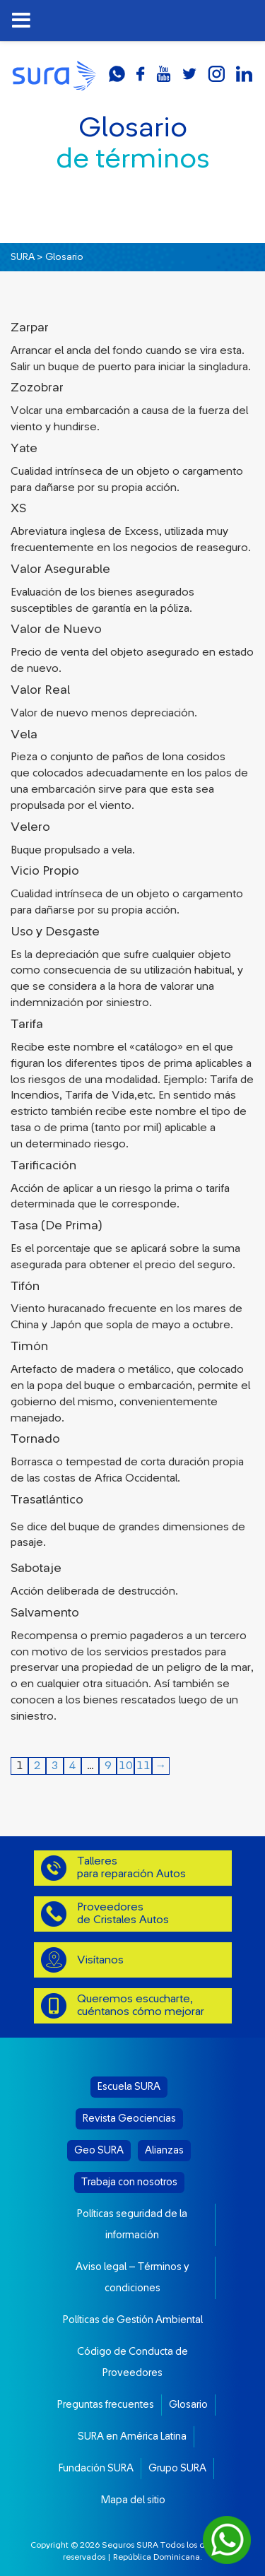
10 (126, 1765)
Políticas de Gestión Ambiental (133, 2320)
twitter (189, 74)
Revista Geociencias (129, 2118)
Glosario (188, 2404)
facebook (140, 74)
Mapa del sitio (132, 2500)
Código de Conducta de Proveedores (132, 2362)
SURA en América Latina (132, 2436)
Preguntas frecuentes (105, 2404)
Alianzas (164, 2150)
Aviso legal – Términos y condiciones (132, 2277)
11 (143, 1765)
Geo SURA (99, 2150)
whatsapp (117, 74)
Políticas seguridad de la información (132, 2224)
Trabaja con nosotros (129, 2182)
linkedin (244, 74)
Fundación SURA (96, 2468)
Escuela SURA (129, 2086)
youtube (163, 74)
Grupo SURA (177, 2468)
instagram (216, 74)
